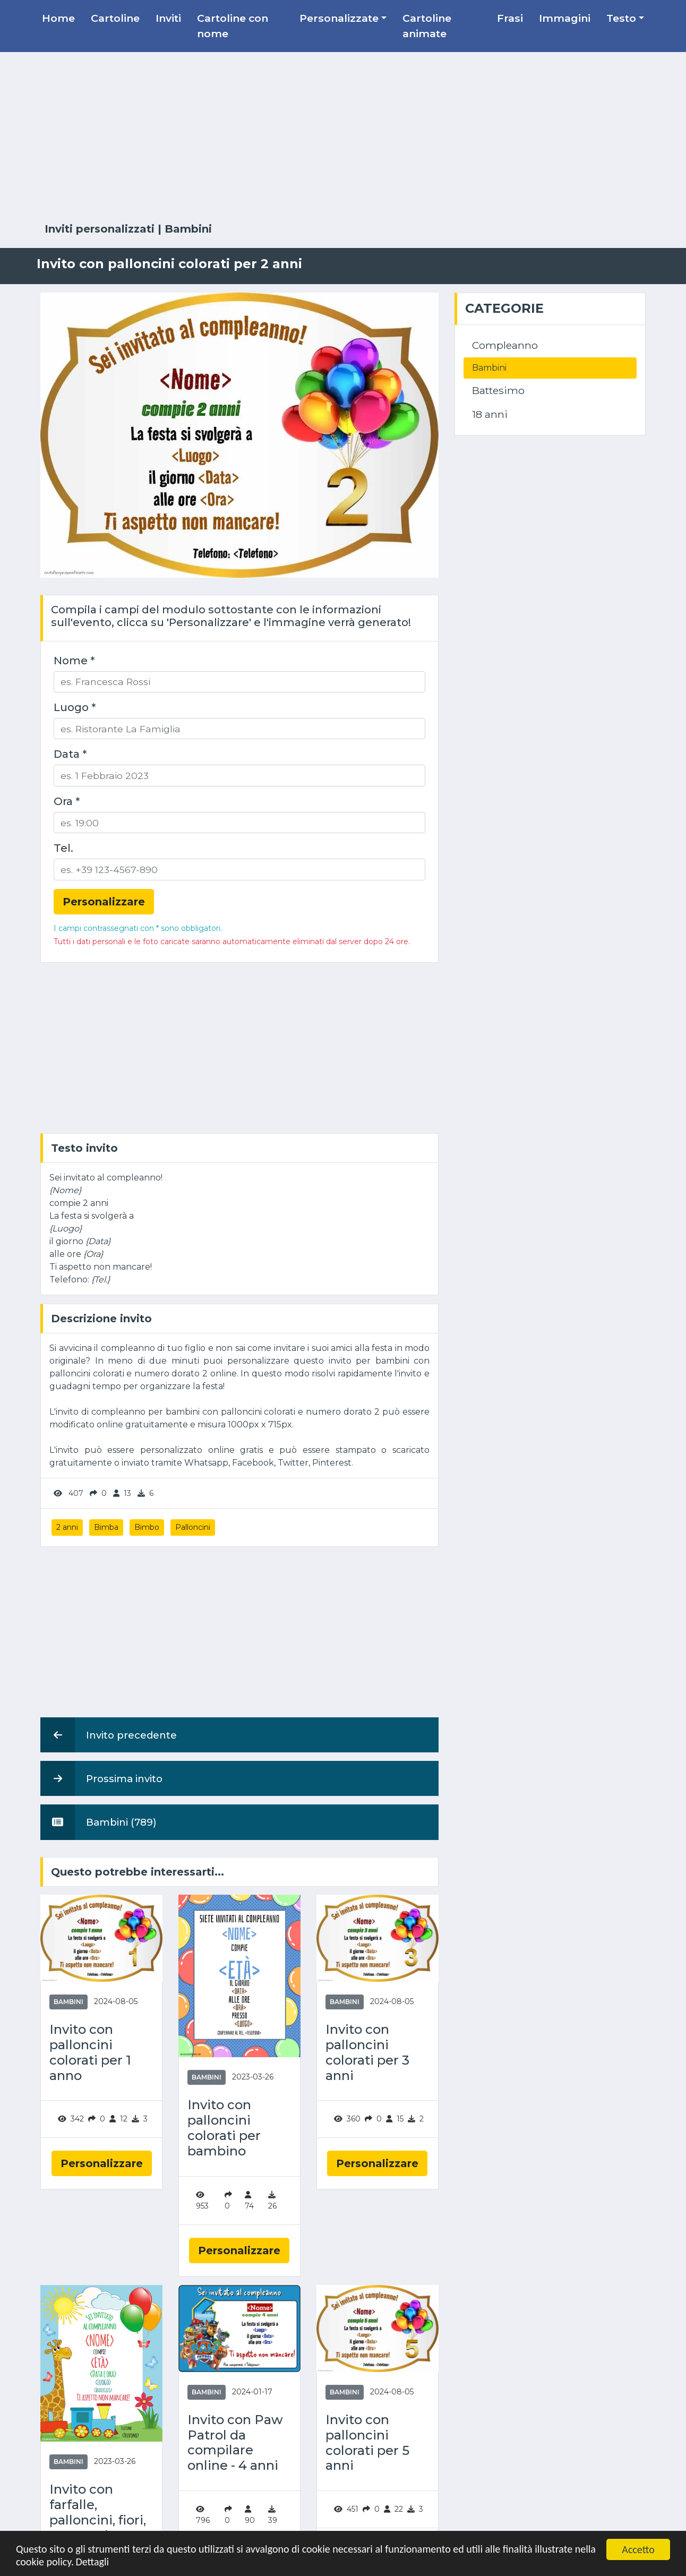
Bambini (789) (98, 1821)
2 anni (67, 1527)
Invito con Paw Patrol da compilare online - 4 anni (235, 2442)
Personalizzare (102, 2163)
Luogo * (75, 707)
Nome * (74, 660)
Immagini (564, 18)
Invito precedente (108, 1734)
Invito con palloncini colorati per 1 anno (90, 2052)
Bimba (106, 1527)
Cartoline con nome (232, 26)
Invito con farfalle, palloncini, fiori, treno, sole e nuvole (97, 2520)
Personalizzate (339, 18)
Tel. (63, 848)
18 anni (490, 414)
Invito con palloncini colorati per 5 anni (367, 2442)
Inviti (168, 18)
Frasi (510, 18)
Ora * (67, 801)
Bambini (188, 228)
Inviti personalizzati (100, 228)
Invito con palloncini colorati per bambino (224, 2128)
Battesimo (498, 390)
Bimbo (146, 1527)
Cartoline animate (426, 26)
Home (58, 18)
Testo (621, 18)
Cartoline (115, 18)
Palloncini (192, 1527)
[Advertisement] (343, 137)
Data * (70, 754)
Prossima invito (101, 1778)
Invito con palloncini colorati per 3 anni (367, 2052)
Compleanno (505, 345)
